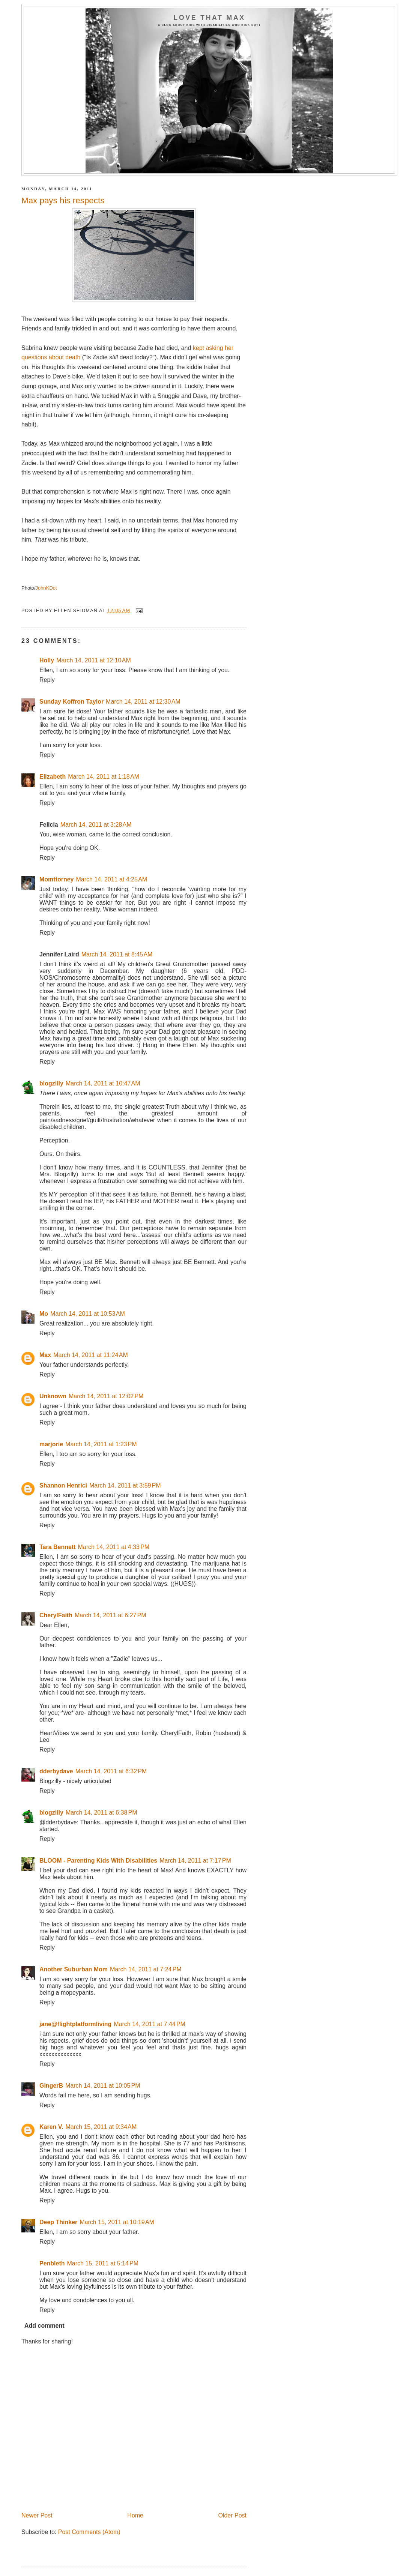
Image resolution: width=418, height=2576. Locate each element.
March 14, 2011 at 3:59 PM (125, 1485)
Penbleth (52, 2263)
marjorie (51, 1444)
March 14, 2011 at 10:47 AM (103, 1083)
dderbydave (56, 1771)
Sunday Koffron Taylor (71, 701)
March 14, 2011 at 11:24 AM (90, 1355)
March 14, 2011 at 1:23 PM (101, 1444)
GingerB (51, 2085)
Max (45, 1355)
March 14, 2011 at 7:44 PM (149, 2024)
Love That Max (209, 17)
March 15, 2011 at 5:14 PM (103, 2263)
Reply (47, 680)
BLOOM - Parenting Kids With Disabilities (98, 1860)
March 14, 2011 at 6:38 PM (101, 1812)
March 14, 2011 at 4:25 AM (111, 879)
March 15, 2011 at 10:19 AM (117, 2222)
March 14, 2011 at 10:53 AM (87, 1314)
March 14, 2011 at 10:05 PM (102, 2085)
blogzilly (51, 1083)
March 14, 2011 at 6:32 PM (111, 1771)
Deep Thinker (58, 2222)
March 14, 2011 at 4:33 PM (114, 1547)
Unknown (52, 1396)
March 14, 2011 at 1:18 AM (103, 776)
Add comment (44, 2325)
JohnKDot (46, 588)
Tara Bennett (57, 1547)
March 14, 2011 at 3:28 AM (96, 824)
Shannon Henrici (63, 1485)
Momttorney (56, 879)
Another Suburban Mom (73, 1969)
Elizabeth (52, 776)
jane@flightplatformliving (75, 2024)
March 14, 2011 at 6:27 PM (110, 1615)
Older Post (232, 2515)
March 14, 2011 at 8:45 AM (117, 954)
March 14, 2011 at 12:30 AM (143, 701)
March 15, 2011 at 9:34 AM (101, 2127)
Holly (46, 660)
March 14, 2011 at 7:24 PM (146, 1969)
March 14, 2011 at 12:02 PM (106, 1396)
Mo (43, 1314)
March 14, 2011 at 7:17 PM (195, 1860)
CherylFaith (55, 1615)
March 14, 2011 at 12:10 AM (93, 660)
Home (135, 2515)
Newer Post (37, 2515)
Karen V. (51, 2127)
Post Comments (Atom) (89, 2532)
